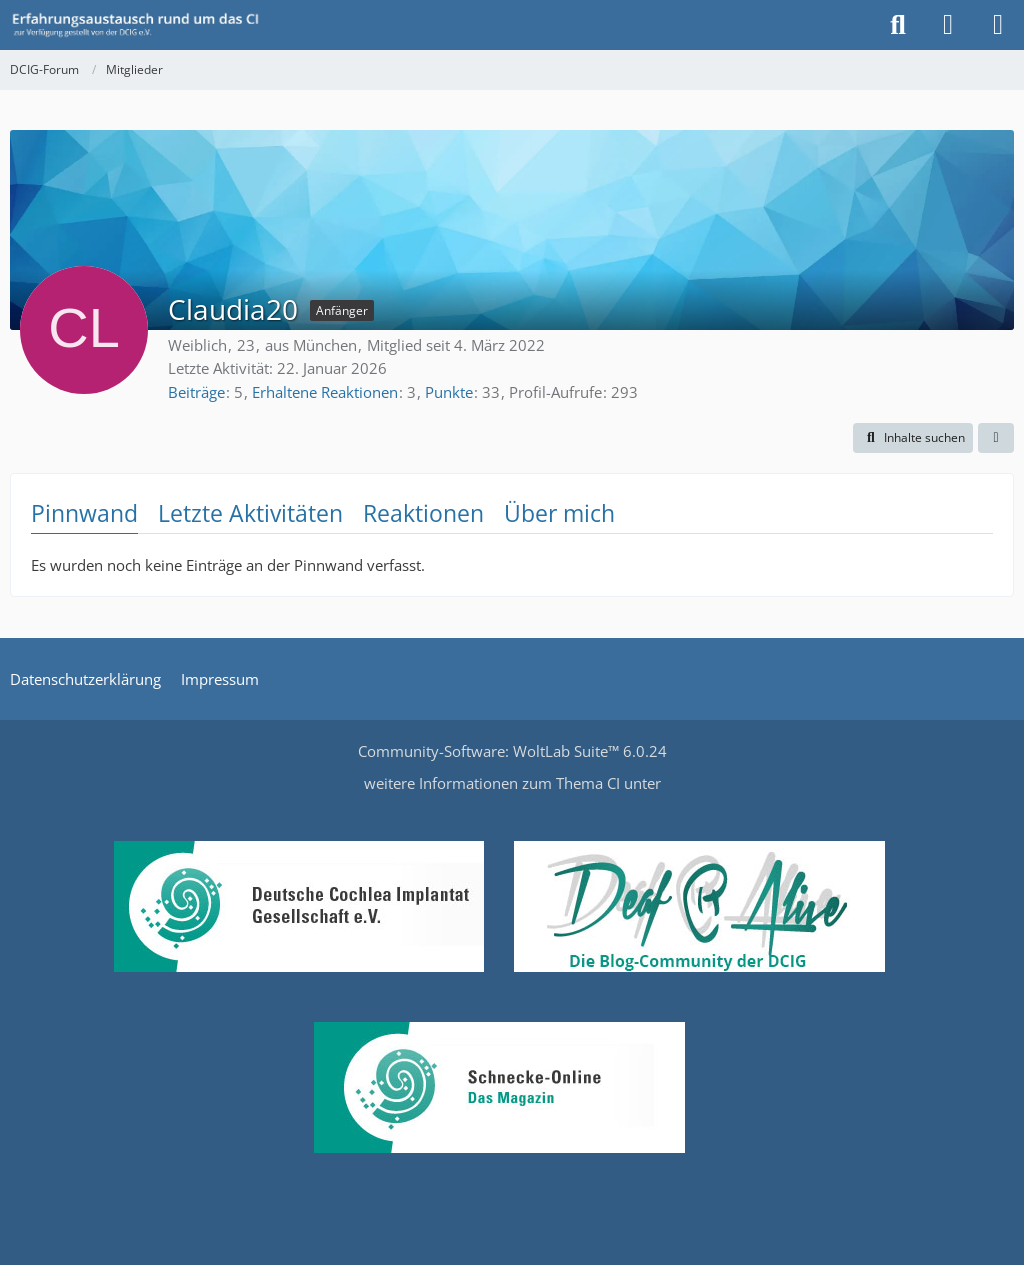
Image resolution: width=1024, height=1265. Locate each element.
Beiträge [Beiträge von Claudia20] (196, 392)
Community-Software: (512, 751)
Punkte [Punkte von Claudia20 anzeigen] (449, 392)
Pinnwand (84, 513)
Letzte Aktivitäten (250, 513)
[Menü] (998, 25)
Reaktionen (423, 513)
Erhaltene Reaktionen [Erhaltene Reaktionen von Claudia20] (325, 392)
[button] (913, 438)
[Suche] (898, 25)
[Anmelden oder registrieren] (948, 25)
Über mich (559, 513)
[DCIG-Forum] (142, 25)
